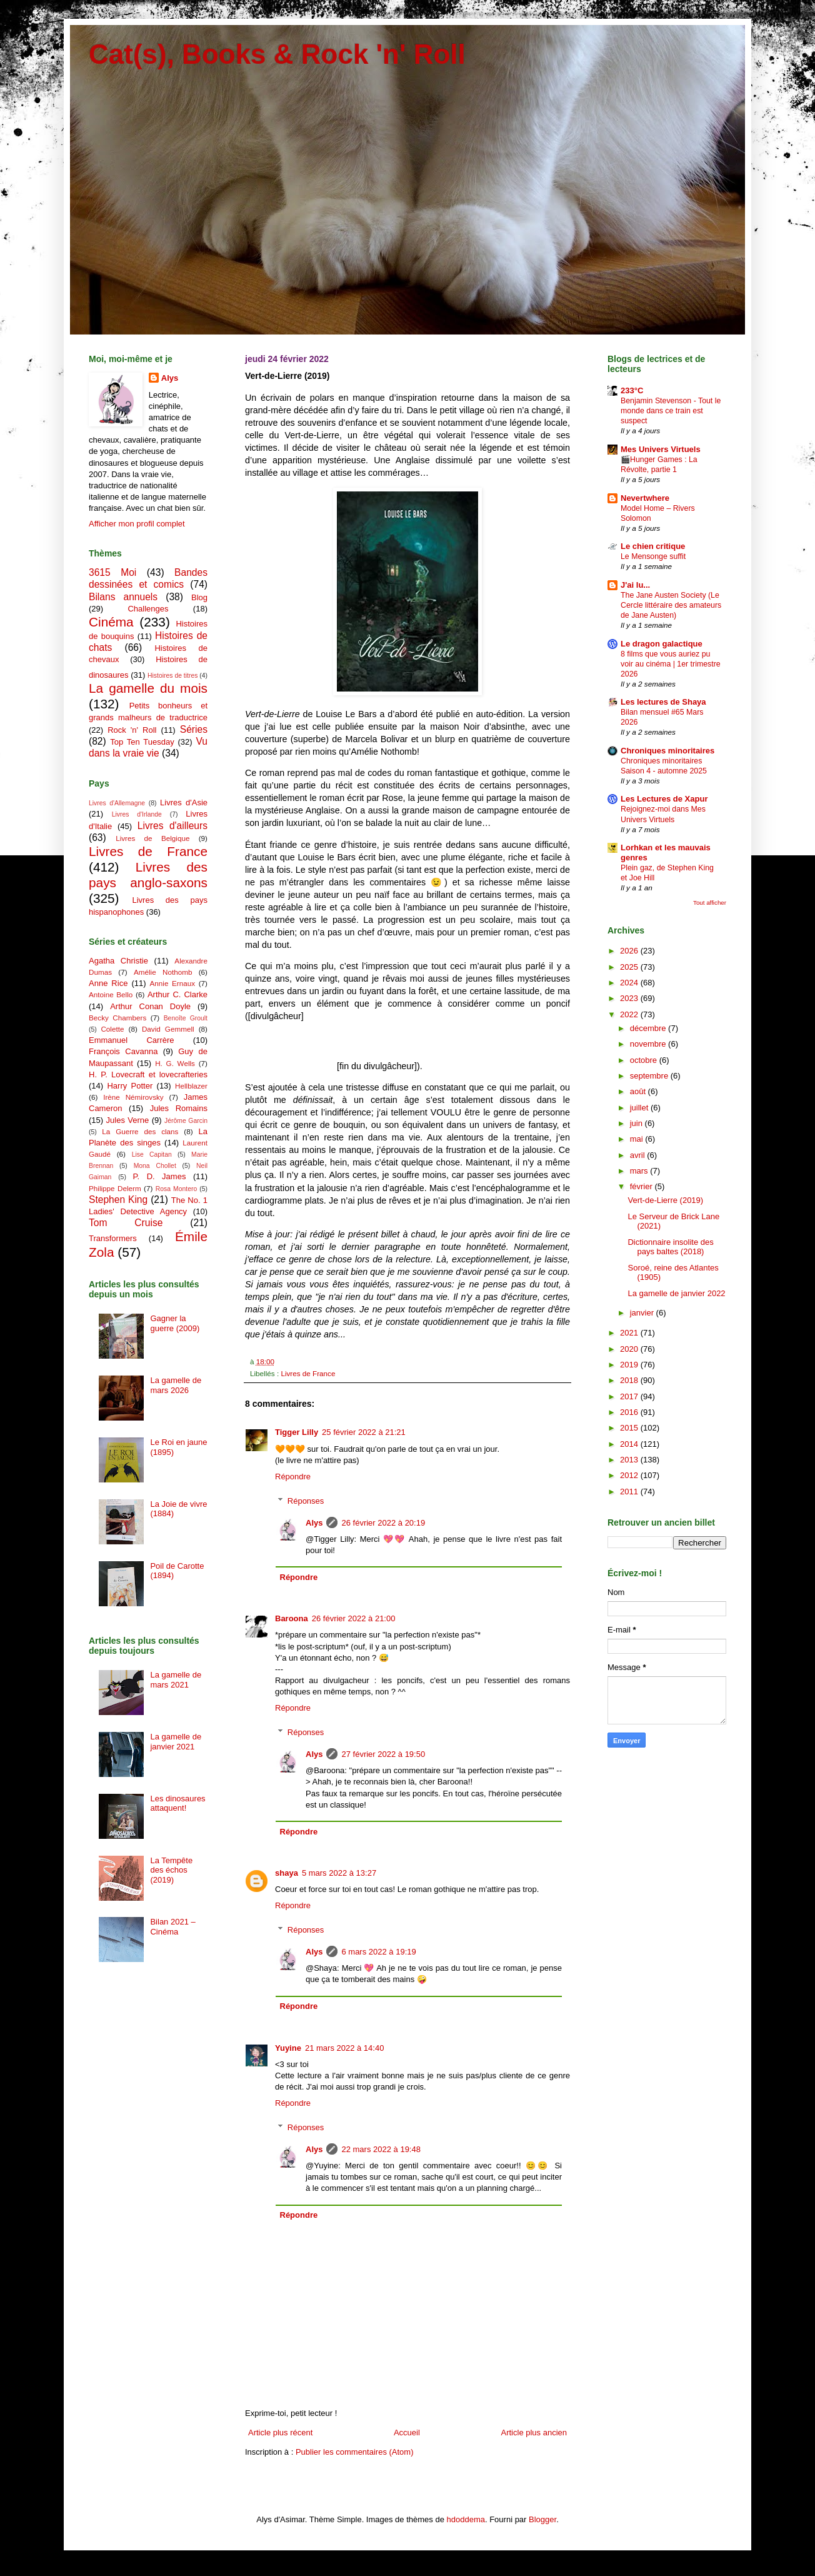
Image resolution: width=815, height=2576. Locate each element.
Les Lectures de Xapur (664, 798)
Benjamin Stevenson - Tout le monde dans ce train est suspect (671, 410)
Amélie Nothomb (163, 972)
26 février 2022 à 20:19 (383, 1522)
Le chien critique (653, 546)
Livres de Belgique (152, 838)
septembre (650, 1075)
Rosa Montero (176, 1188)
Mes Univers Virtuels (661, 449)
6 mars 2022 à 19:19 (378, 1951)
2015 (630, 1427)
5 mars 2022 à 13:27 (339, 1873)
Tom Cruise (125, 1222)
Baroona (291, 1618)
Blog (199, 597)
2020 (630, 1349)
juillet (640, 1107)
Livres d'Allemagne (117, 803)
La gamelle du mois (148, 688)
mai (638, 1139)
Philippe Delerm (115, 1188)
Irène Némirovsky (133, 1097)
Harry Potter (129, 1085)
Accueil (407, 2432)
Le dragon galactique (661, 643)
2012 (630, 1475)
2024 (630, 982)
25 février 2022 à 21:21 (364, 1432)
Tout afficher (709, 902)
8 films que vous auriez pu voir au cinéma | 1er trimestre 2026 (671, 664)
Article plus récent (280, 2432)
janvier (643, 1312)
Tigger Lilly (296, 1432)
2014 (630, 1444)
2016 (630, 1412)
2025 (630, 967)
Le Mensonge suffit (653, 556)
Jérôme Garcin (186, 1120)
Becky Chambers (117, 1018)
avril (638, 1155)
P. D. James (159, 1176)
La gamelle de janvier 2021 (175, 1741)
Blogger (542, 2519)
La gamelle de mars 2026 (175, 1385)
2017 (630, 1396)
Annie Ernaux (173, 983)
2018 (630, 1380)
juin (637, 1123)
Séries (194, 729)
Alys (314, 1522)
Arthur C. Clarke (178, 994)
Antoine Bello (110, 994)
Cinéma (111, 622)
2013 (630, 1459)
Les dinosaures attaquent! (177, 1803)
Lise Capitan (152, 1154)
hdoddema (466, 2519)
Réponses (306, 1500)
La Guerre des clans (140, 1131)
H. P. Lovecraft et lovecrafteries (148, 1074)
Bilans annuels (123, 596)
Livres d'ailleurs (173, 825)
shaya (286, 1873)
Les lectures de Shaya (663, 702)
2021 (630, 1332)
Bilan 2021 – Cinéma (172, 1926)
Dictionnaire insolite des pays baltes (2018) (670, 1247)
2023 (630, 998)
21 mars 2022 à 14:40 (344, 2048)
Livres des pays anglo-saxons (148, 875)
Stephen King (118, 1199)
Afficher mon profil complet (137, 523)
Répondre (293, 1476)
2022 (630, 1014)
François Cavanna (123, 1051)
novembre (649, 1044)
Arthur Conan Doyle (150, 1006)
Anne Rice (108, 983)
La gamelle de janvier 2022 (676, 1293)
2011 (630, 1491)
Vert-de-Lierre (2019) (665, 1200)
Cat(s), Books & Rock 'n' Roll (277, 54)
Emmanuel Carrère (131, 1040)
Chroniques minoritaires (667, 750)
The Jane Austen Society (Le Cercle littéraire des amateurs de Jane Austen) (671, 605)
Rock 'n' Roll (132, 730)
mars (640, 1170)
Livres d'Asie (184, 802)
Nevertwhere (645, 498)
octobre (644, 1060)
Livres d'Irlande (137, 814)
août (639, 1091)
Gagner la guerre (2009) (174, 1323)
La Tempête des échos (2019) (171, 1870)
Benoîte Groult (186, 1018)
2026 (630, 950)
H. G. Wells (175, 1063)
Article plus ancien (534, 2432)
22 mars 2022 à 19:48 (380, 2149)
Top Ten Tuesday (142, 742)
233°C (632, 390)
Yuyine (288, 2048)
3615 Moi (112, 572)
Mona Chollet (155, 1165)
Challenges (148, 608)
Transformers (113, 1238)
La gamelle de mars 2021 (175, 1679)
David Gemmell (168, 1029)
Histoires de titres (173, 675)
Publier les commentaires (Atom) (355, 2452)
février (642, 1186)
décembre (649, 1028)
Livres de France (308, 1373)
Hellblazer (191, 1086)
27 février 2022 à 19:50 (383, 1754)
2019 (630, 1364)
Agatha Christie (118, 960)
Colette (112, 1029)
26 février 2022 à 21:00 (354, 1618)
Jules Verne (127, 1120)
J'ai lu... (635, 585)
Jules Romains (179, 1108)
